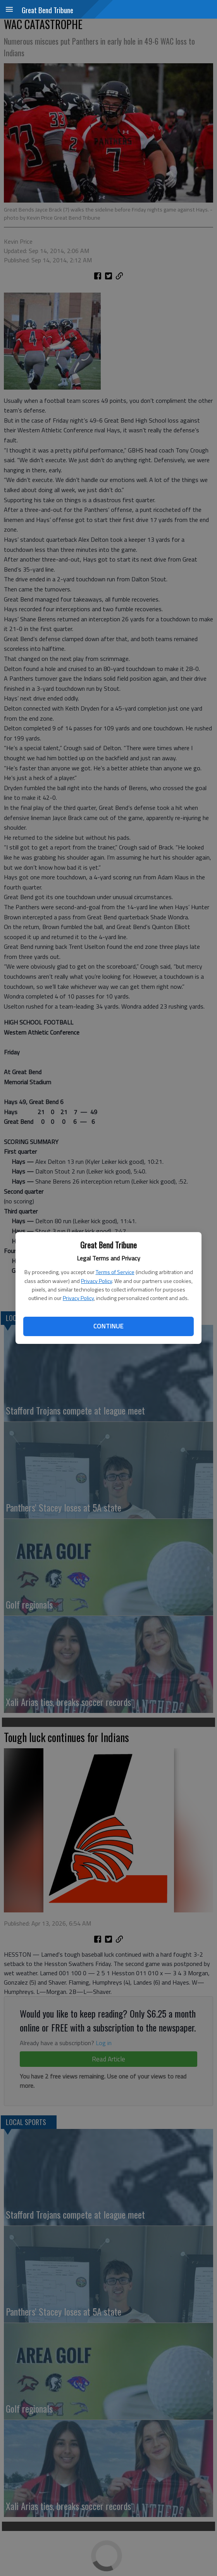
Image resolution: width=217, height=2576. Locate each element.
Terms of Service (115, 1272)
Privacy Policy (96, 1281)
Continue (108, 1326)
